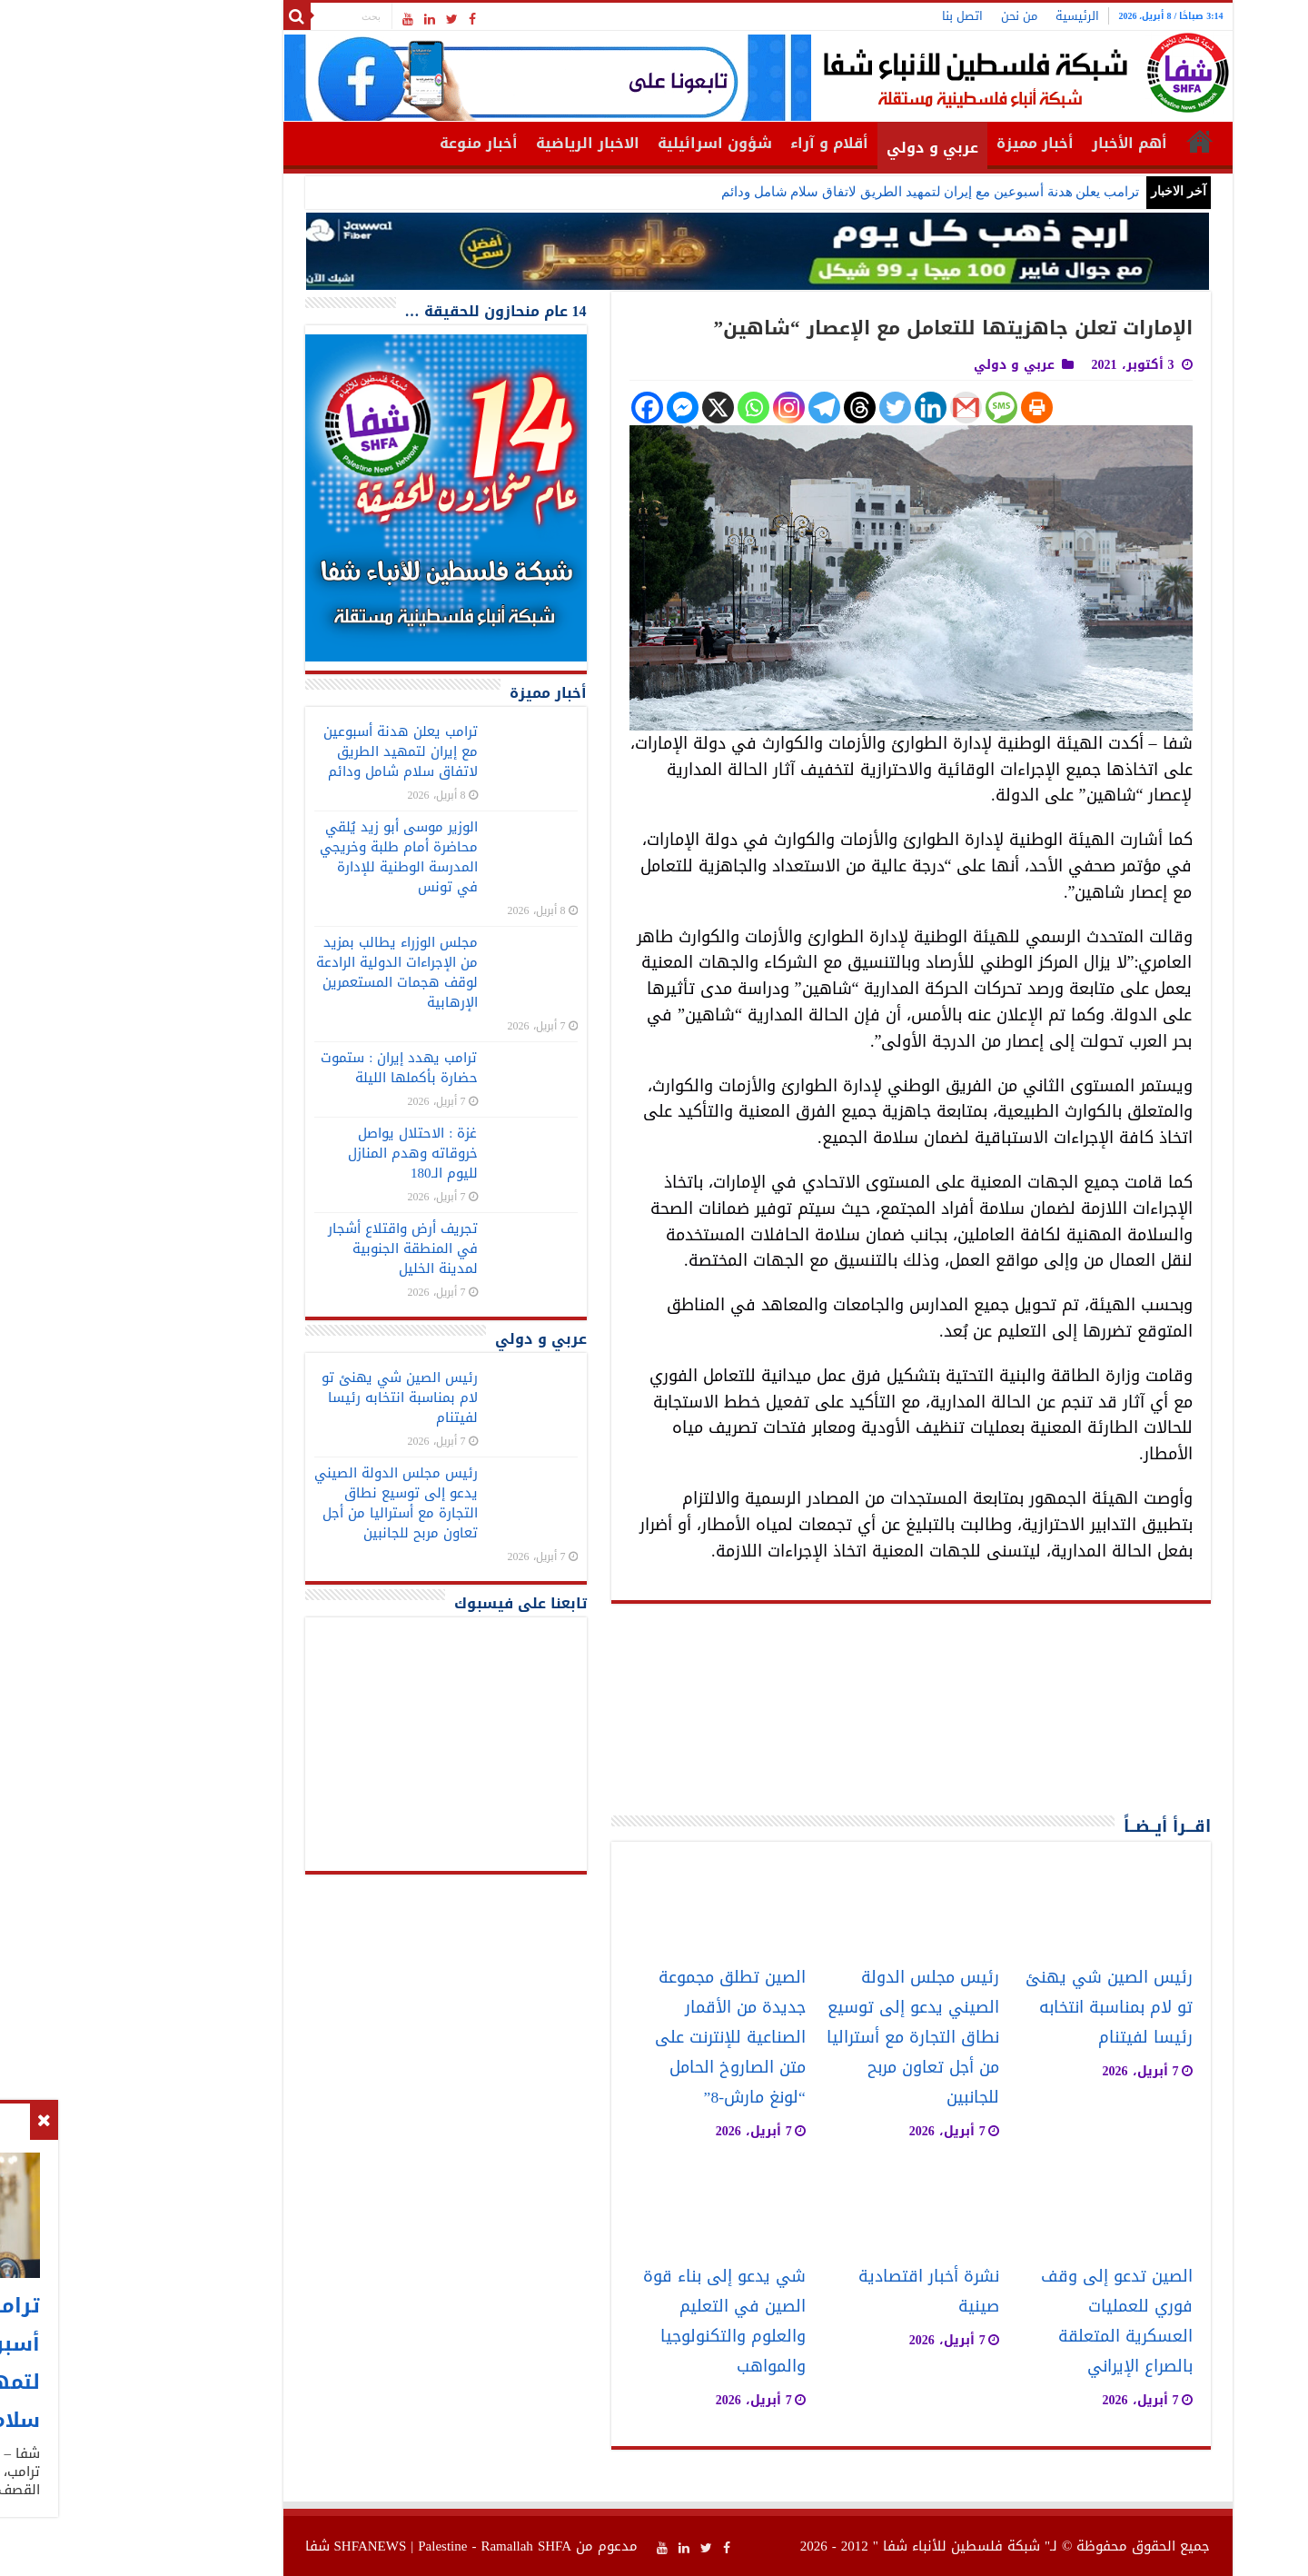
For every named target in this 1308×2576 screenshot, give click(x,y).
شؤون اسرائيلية (611, 143)
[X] (614, 407)
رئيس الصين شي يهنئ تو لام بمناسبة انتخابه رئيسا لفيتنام (1005, 2008)
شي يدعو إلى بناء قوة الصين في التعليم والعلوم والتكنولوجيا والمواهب (621, 2322)
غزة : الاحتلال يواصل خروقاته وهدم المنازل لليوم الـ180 (309, 1153)
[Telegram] (721, 407)
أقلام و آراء (726, 143)
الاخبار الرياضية (484, 143)
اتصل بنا (858, 16)
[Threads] (756, 407)
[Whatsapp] (650, 407)
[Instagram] (685, 407)
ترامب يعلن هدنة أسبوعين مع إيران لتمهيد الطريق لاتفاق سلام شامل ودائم (827, 191)
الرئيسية (974, 16)
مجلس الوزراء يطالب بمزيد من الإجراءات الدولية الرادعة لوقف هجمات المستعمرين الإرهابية (293, 972)
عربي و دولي (829, 148)
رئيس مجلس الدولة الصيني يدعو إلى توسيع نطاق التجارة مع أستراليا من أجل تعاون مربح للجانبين (809, 2038)
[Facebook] (544, 407)
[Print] (933, 407)
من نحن (915, 16)
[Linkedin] (827, 407)
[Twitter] (792, 407)
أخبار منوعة (375, 143)
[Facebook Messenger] (579, 407)
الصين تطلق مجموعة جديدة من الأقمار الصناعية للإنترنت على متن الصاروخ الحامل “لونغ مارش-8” (626, 2038)
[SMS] (898, 407)
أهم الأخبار (1026, 143)
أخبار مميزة (931, 143)
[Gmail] (862, 407)
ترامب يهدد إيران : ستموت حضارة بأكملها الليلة (295, 1067)
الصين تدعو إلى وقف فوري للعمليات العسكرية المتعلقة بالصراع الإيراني (1013, 2322)
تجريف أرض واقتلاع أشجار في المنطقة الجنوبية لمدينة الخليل (299, 1248)
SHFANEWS (267, 2546)
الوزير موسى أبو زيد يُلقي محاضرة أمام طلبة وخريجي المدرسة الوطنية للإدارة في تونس (295, 857)
